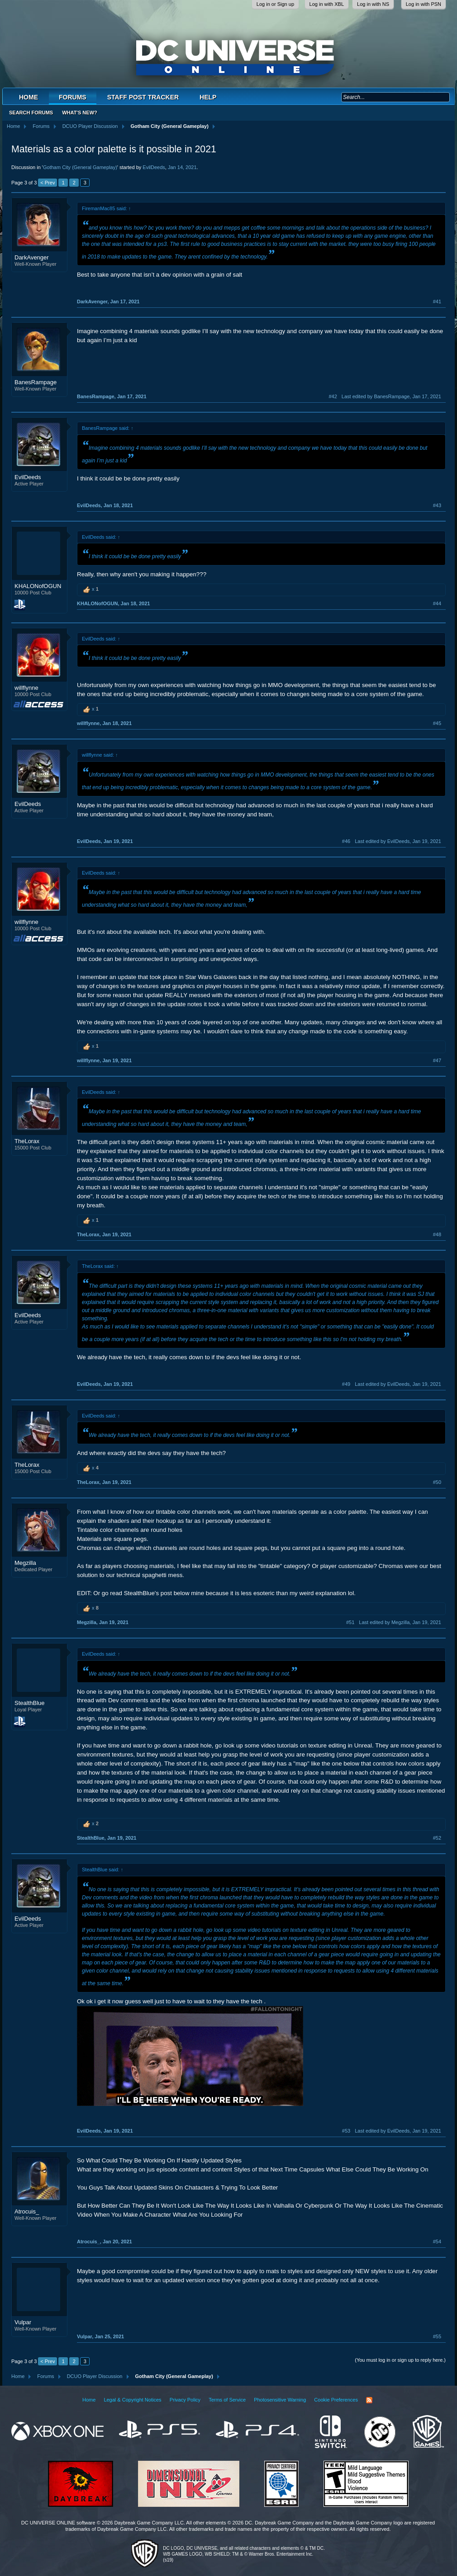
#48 (437, 1234)
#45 (437, 723)
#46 (346, 841)
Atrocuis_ (26, 2211)
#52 (437, 1838)
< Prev (47, 182)
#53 (346, 2130)
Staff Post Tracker (143, 97)
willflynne (26, 687)
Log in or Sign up (275, 4)
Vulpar (22, 2322)
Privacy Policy (185, 2399)
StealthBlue (29, 1703)
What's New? (79, 112)
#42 (332, 396)
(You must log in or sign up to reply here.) (400, 2360)
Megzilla (25, 1562)
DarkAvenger (31, 257)
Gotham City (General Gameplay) (80, 167)
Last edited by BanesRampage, (391, 396)
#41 (437, 301)
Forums (72, 97)
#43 (437, 505)
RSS (369, 2400)
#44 (437, 603)
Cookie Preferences (336, 2399)
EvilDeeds (154, 167)
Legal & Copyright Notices (132, 2399)
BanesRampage (35, 382)
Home (28, 97)
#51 (350, 1622)
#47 (437, 1060)
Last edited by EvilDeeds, (398, 841)
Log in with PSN (423, 4)
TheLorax (26, 1141)
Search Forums (31, 112)
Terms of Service (227, 2399)
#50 (437, 1482)
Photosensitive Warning (280, 2399)
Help (208, 97)
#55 (437, 2336)
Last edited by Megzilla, (400, 1622)
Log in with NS (373, 4)
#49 (346, 1384)
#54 (437, 2241)
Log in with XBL (326, 4)
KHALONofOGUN (37, 586)
